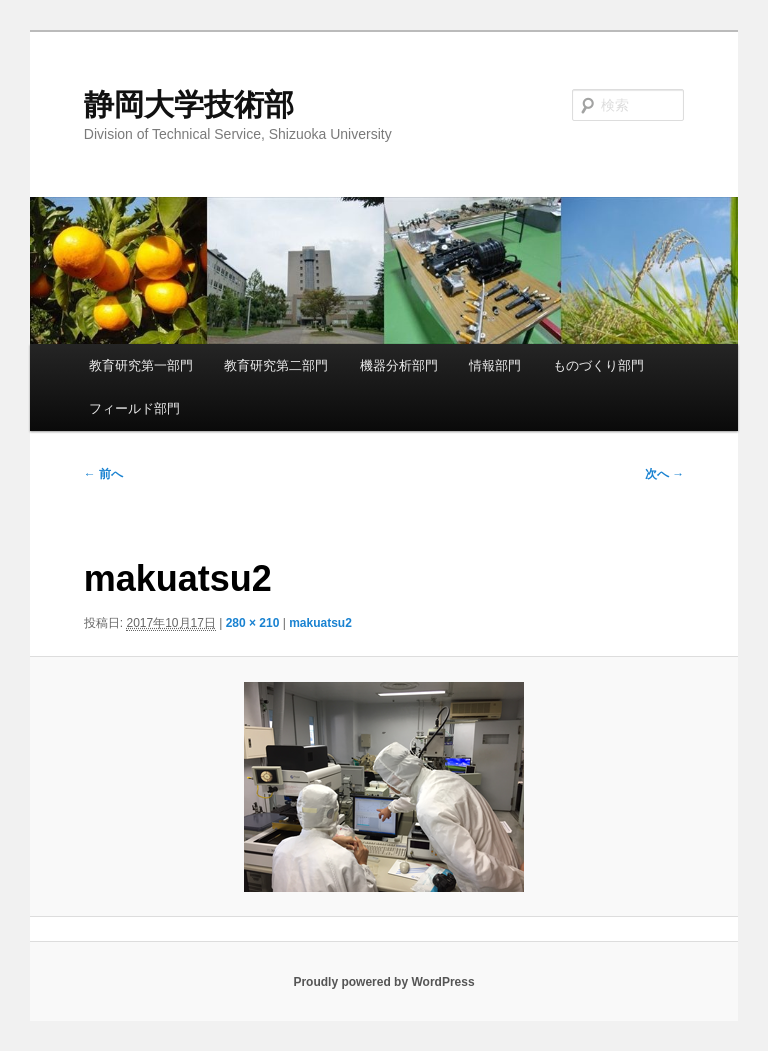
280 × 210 (253, 623)
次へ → (664, 474)
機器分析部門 (399, 365)
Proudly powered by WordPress (383, 982)
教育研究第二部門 (276, 365)
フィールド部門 (134, 408)
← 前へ (103, 474)
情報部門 (495, 365)
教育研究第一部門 (141, 365)
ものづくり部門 (598, 365)
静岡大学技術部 (189, 104)
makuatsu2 (320, 623)
